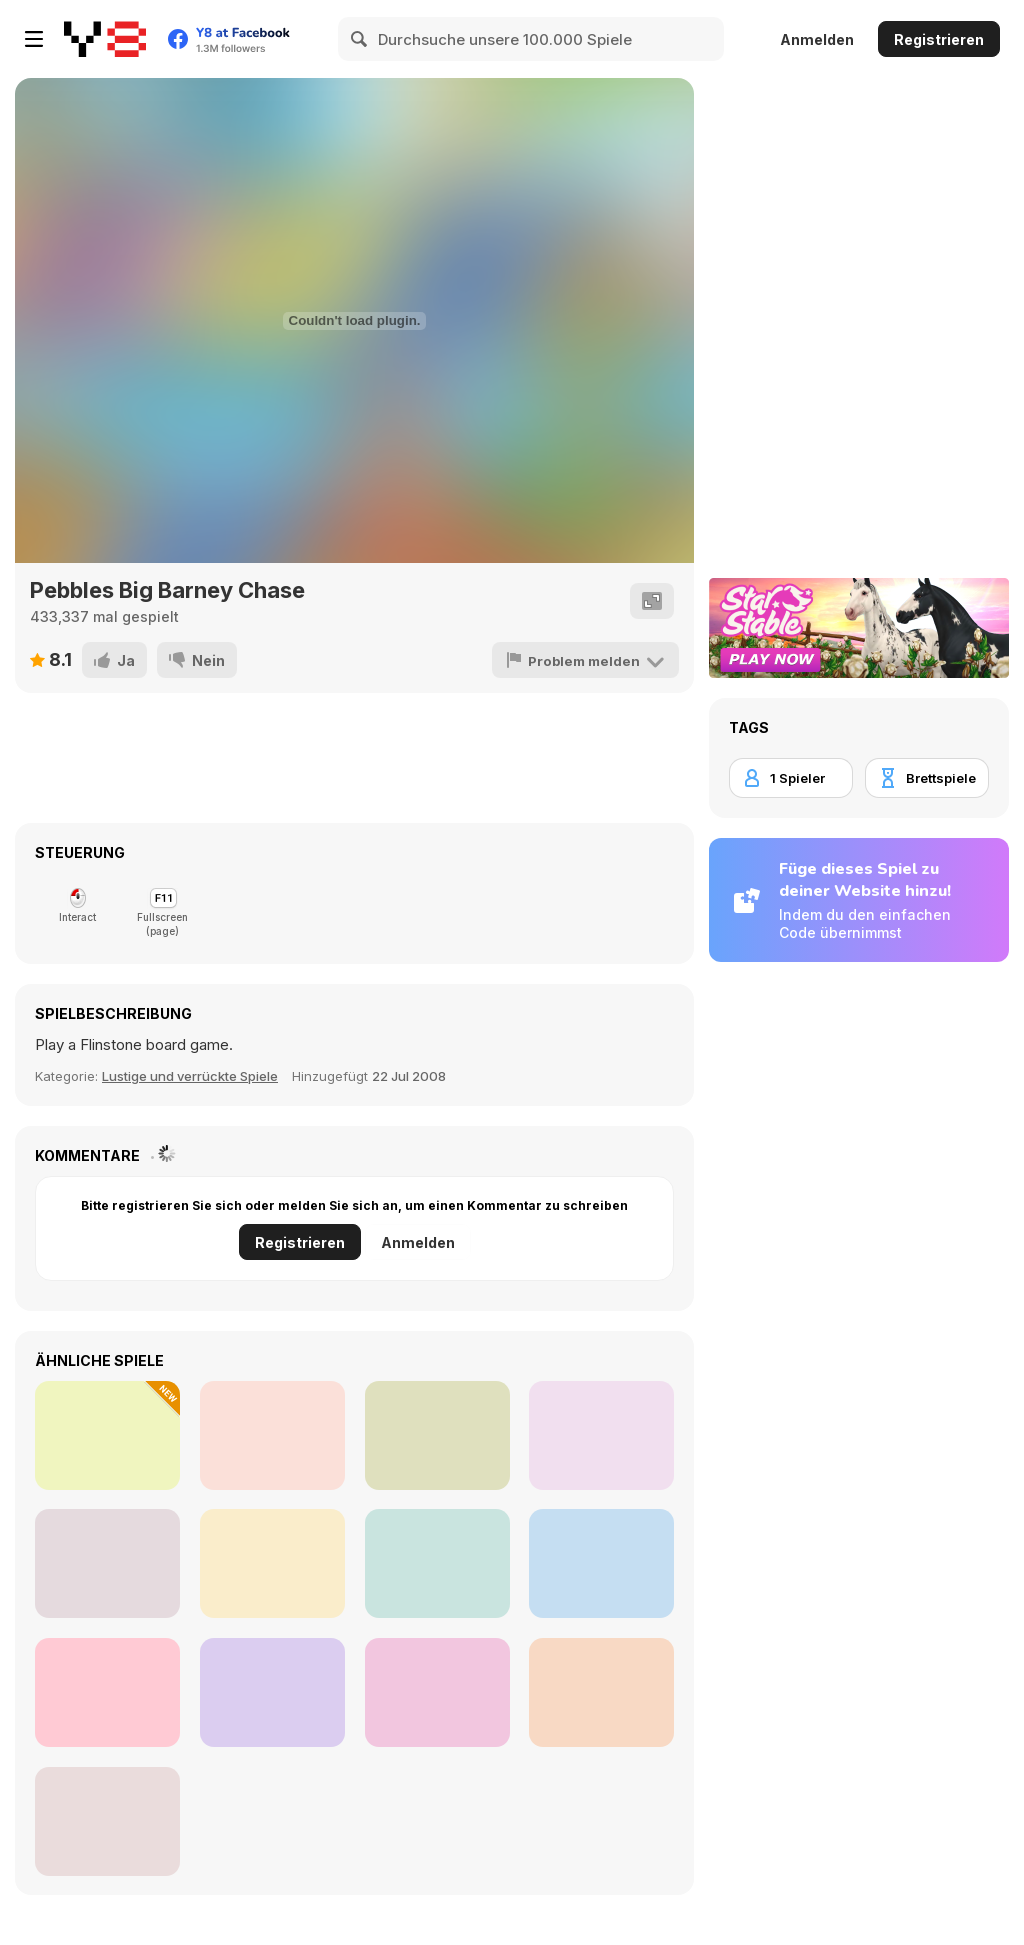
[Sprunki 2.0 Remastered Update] (272, 1692)
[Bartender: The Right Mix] (437, 1692)
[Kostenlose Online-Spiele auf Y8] (105, 39)
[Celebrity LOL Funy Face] (272, 1435)
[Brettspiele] (927, 778)
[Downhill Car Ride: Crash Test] (272, 1563)
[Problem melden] (587, 660)
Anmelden (817, 39)
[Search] (360, 39)
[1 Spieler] (791, 778)
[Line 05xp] (601, 1563)
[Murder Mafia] (437, 1563)
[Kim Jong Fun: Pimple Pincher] (107, 1821)
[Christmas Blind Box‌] (601, 1435)
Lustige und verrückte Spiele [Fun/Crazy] (190, 1076)
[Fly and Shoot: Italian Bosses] (107, 1435)
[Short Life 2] (437, 1435)
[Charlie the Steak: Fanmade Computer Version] (107, 1563)
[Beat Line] (107, 1692)
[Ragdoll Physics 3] (601, 1692)
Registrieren (939, 39)
